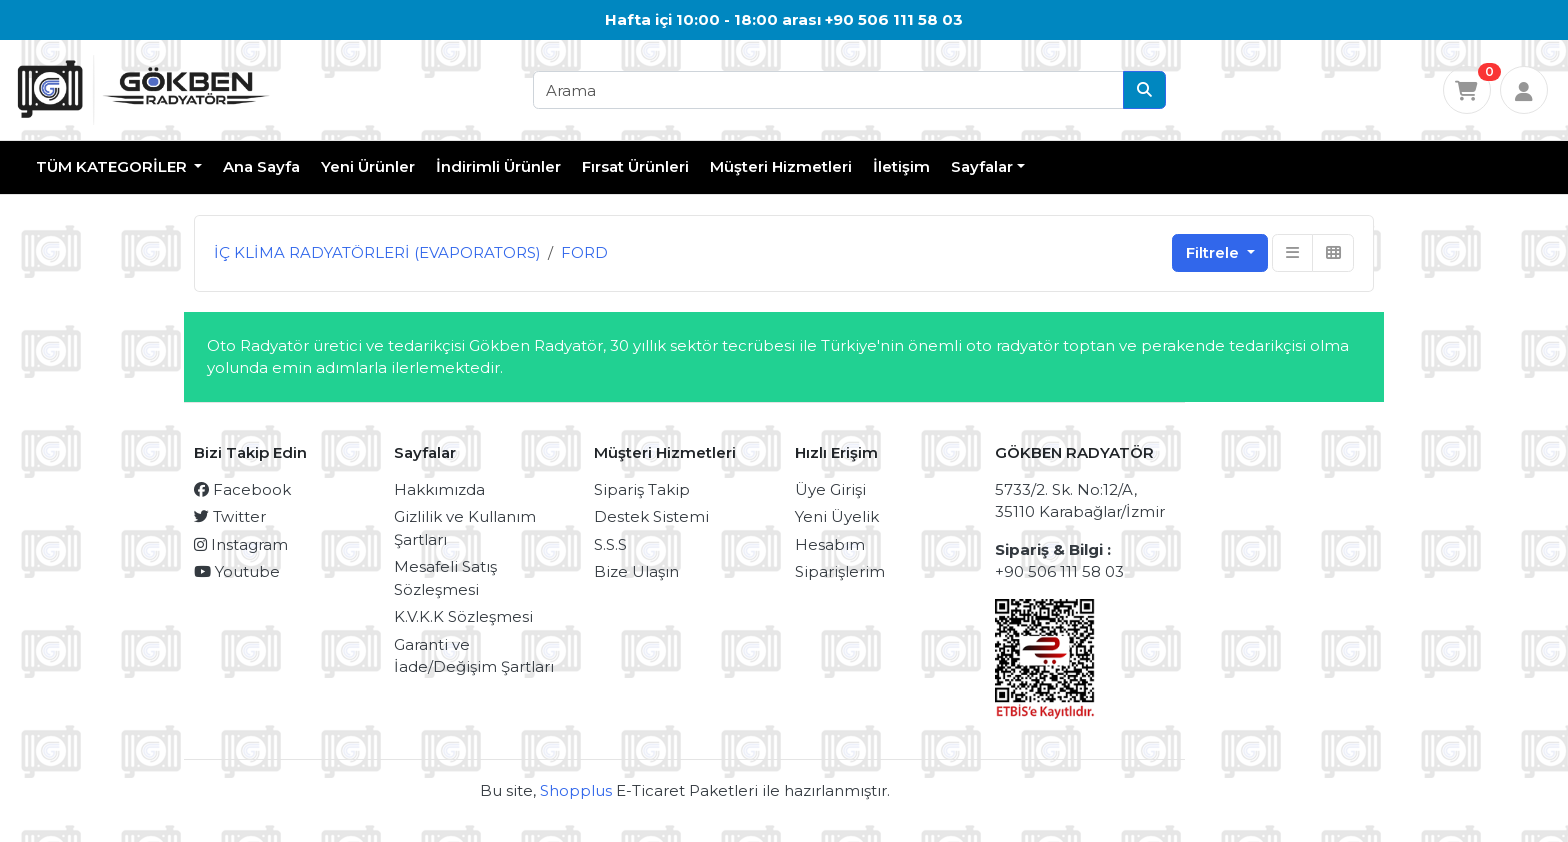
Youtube (237, 571)
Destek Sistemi (651, 516)
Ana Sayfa (261, 166)
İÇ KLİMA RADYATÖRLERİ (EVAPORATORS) (377, 252)
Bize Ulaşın (636, 571)
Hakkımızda (439, 489)
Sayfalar (982, 166)
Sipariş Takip (642, 489)
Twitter (230, 516)
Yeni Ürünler (368, 166)
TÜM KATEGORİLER (113, 166)
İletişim (901, 166)
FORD (584, 252)
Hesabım (830, 544)
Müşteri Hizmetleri (781, 166)
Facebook (242, 489)
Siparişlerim (840, 571)
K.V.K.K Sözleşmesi (463, 616)
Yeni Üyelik (837, 516)
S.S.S (610, 544)
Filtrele (1214, 252)
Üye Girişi (830, 489)
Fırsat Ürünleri (635, 166)
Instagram (241, 544)
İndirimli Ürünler (498, 166)
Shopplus (576, 790)
